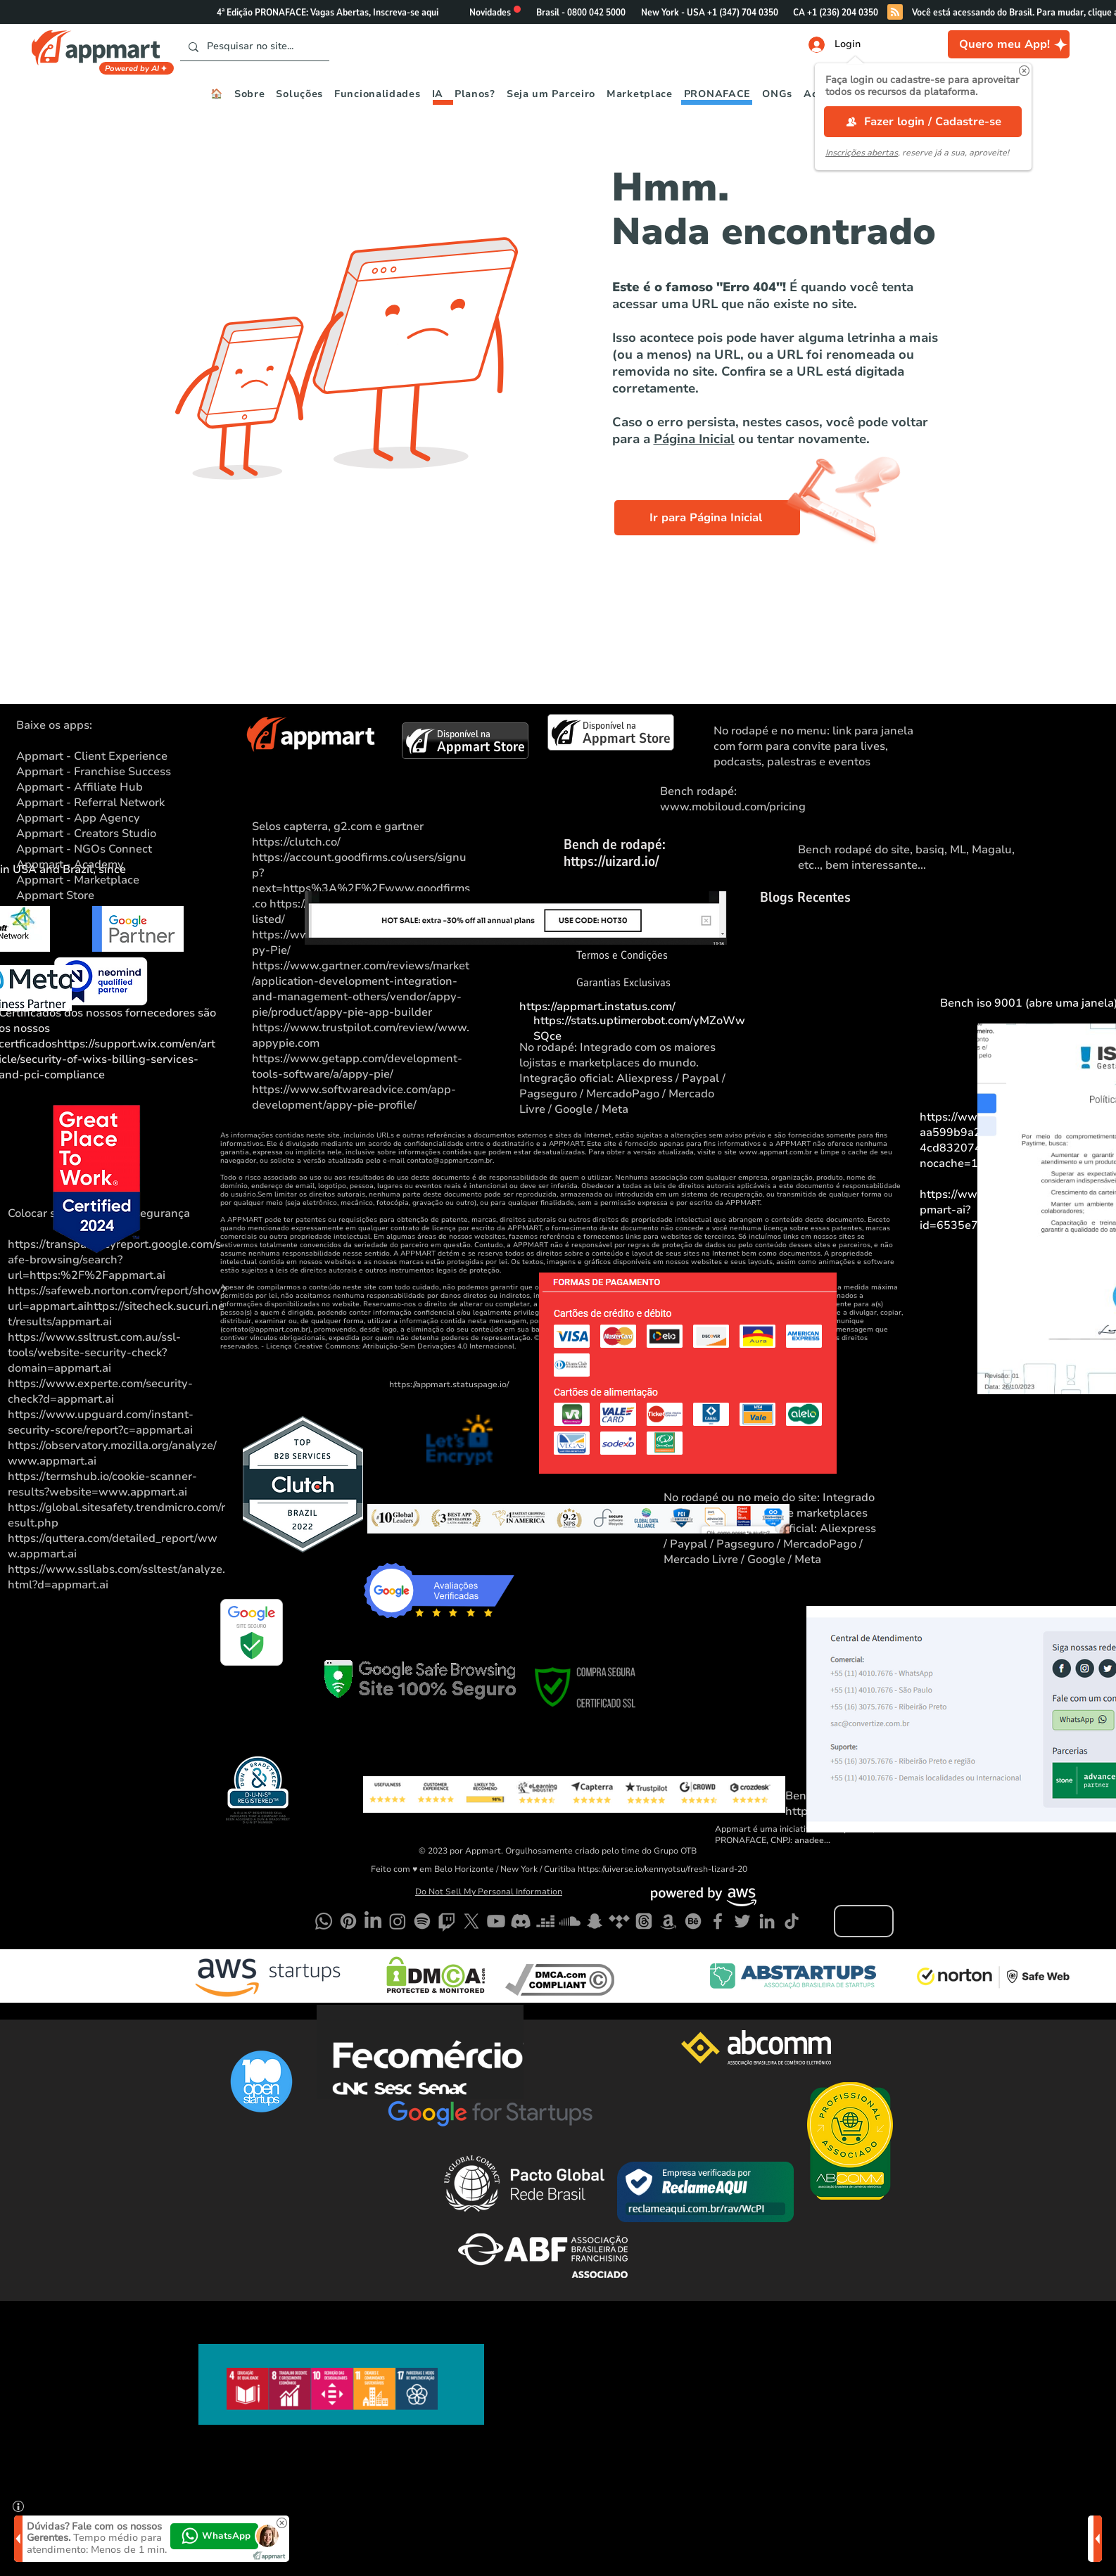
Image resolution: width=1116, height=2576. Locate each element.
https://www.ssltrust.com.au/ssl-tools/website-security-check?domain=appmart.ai (94, 1353)
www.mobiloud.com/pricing (733, 807)
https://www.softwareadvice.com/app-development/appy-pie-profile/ (354, 1097)
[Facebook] (717, 1921)
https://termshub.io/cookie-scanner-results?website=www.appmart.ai (102, 1484)
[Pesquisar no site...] (253, 46)
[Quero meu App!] (1009, 44)
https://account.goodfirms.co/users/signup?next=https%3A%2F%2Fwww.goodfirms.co (361, 881)
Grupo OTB (675, 1850)
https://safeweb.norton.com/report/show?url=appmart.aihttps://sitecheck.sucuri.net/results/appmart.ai (117, 1306)
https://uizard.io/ (611, 861)
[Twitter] (742, 1921)
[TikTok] (791, 1921)
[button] (1024, 70)
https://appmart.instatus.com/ (597, 1006)
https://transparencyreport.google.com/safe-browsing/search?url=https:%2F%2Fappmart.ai (114, 1260)
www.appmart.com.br (775, 1152)
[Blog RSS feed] (895, 12)
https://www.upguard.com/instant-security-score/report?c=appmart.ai (101, 1422)
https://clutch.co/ (296, 842)
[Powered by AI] (136, 68)
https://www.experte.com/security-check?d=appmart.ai (100, 1391)
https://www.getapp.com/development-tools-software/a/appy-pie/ (357, 1066)
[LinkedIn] (767, 1921)
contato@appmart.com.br (450, 1161)
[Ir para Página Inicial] (707, 517)
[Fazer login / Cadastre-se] (923, 121)
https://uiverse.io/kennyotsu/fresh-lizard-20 (662, 1869)
